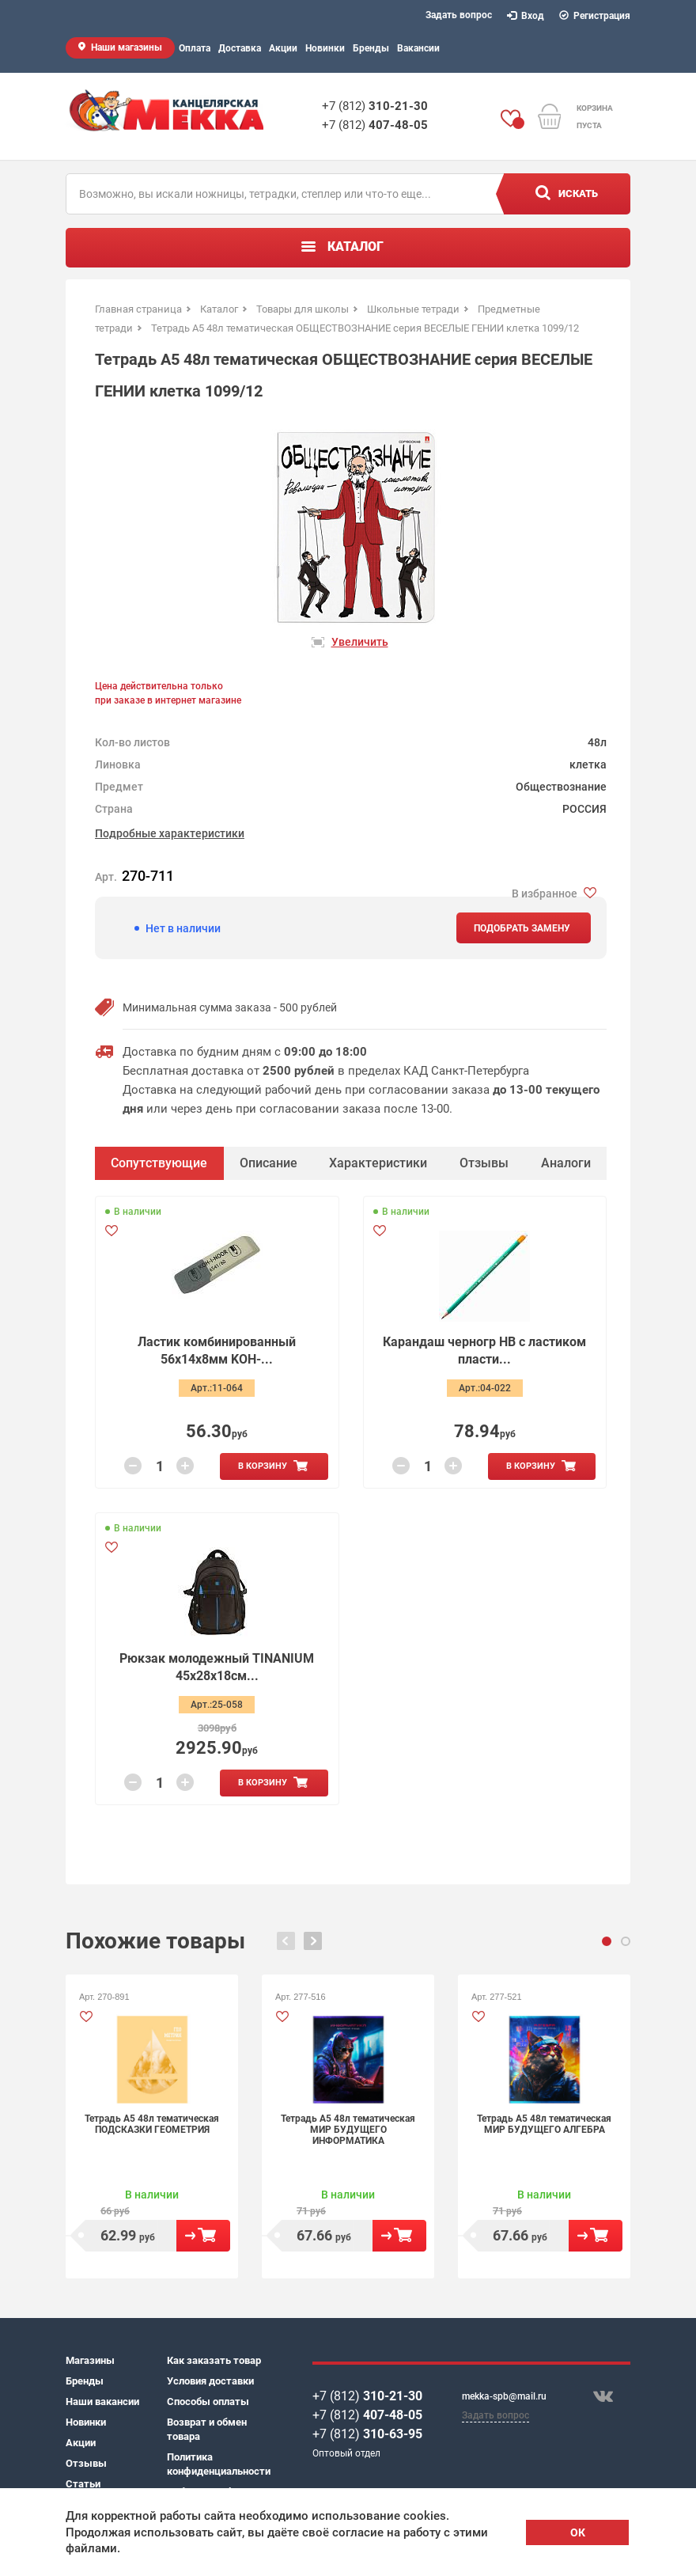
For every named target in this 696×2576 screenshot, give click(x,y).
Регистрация (595, 15)
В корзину (262, 1466)
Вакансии (418, 48)
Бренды (371, 48)
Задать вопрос (459, 15)
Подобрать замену (522, 928)
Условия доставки (210, 2381)
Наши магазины (126, 47)
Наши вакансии (102, 2401)
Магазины (90, 2360)
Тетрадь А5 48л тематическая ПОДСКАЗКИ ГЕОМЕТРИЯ (152, 2124)
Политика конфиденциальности (217, 2464)
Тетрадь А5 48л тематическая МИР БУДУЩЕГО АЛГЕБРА (544, 2124)
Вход (526, 15)
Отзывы (86, 2463)
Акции (283, 48)
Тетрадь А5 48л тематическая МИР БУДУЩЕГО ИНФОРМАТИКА (348, 2129)
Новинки (325, 48)
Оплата (194, 48)
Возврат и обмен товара (207, 2429)
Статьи (83, 2484)
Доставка (239, 48)
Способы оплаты (208, 2401)
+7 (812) (375, 106)
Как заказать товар (214, 2360)
